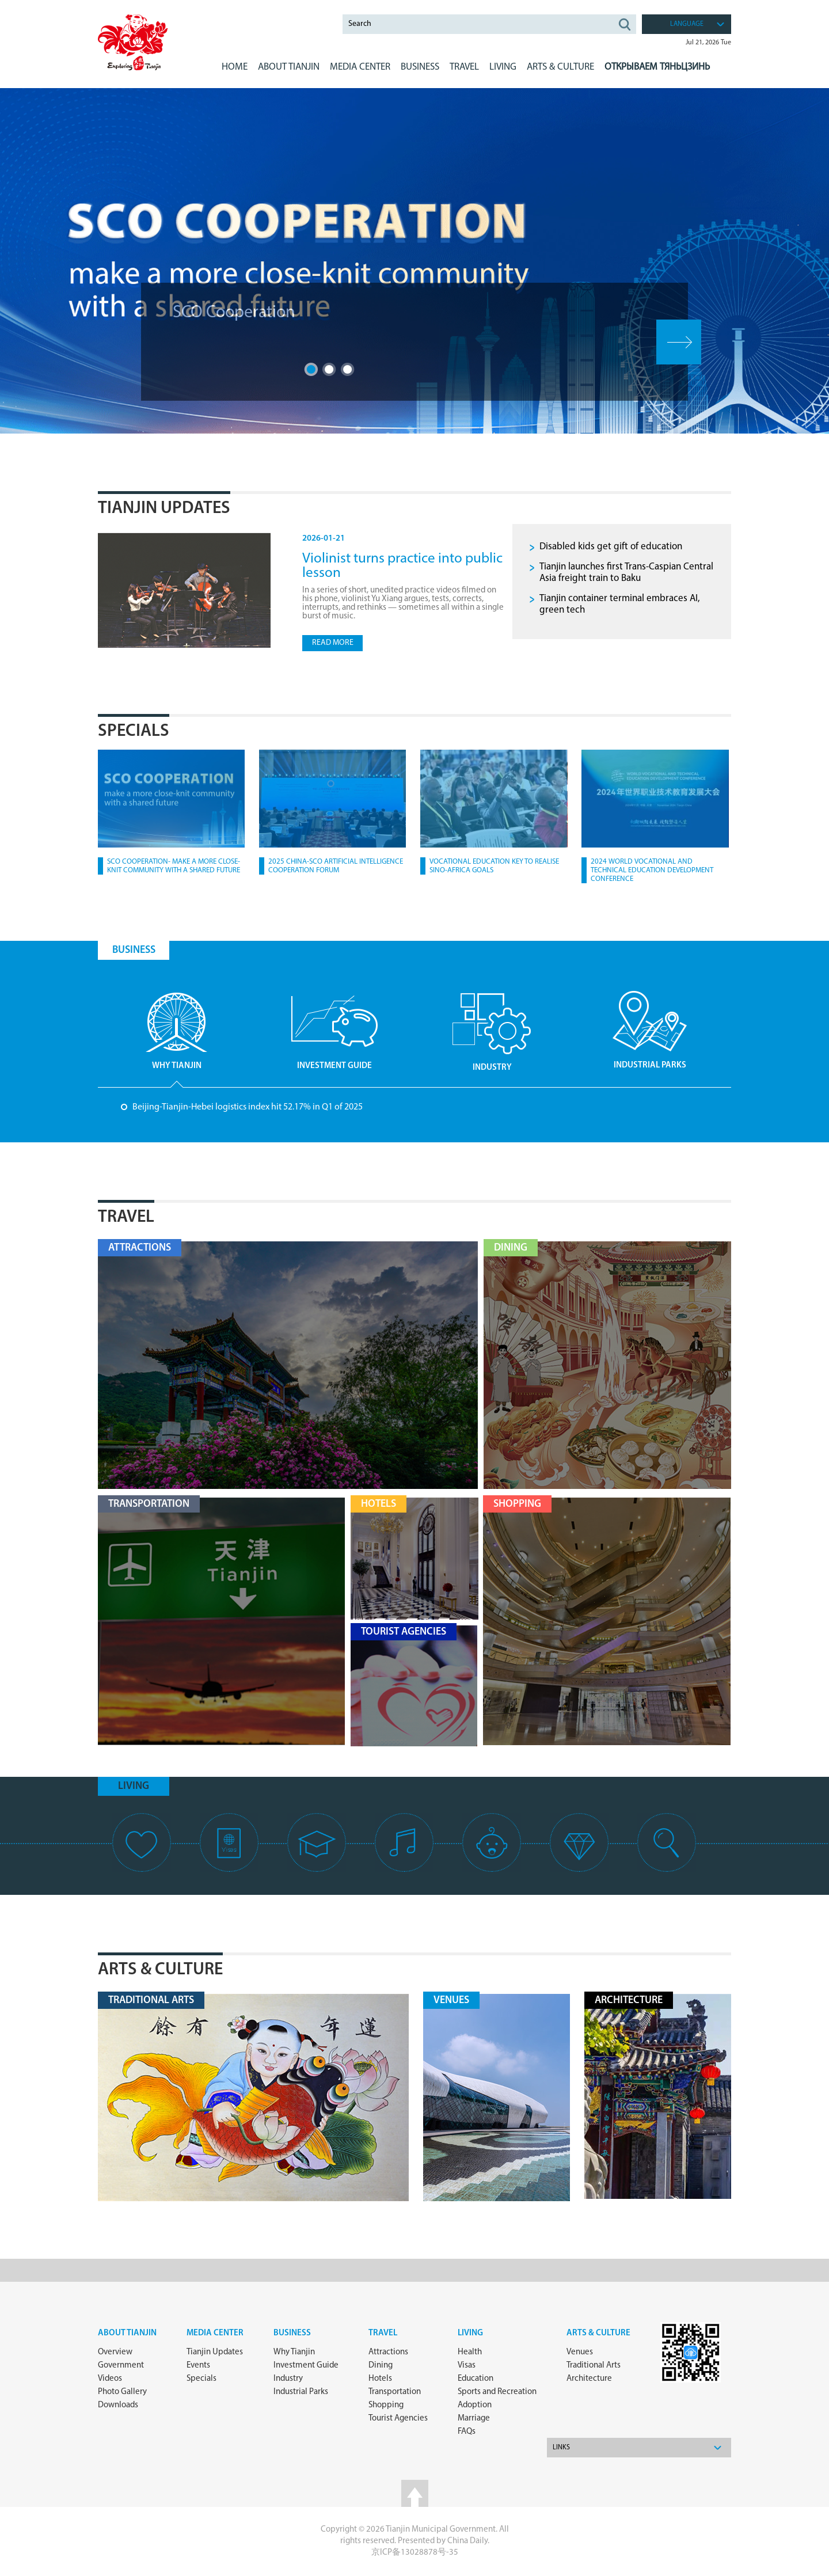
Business (292, 2333)
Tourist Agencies (398, 2418)
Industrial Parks (300, 2392)
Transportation (394, 2392)
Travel (464, 67)
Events (198, 2365)
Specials (133, 731)
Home (235, 67)
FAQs (467, 2431)
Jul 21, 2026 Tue (708, 42)
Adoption (475, 2405)
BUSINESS (420, 67)
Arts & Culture (160, 1970)
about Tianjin (127, 2333)
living (133, 1786)
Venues (579, 2352)
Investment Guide (306, 2365)
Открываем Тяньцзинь (657, 67)
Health (470, 2352)
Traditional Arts (593, 2365)
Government (121, 2365)
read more (332, 643)
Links (561, 2447)
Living (470, 2333)
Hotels (380, 2378)
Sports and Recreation (497, 2392)
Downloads (118, 2405)
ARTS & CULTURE (560, 67)
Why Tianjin (294, 2352)
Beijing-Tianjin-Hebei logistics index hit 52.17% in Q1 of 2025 (247, 1107)
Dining (380, 2365)
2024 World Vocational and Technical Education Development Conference (652, 870)
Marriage (474, 2418)
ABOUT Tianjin (289, 67)
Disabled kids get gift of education (610, 547)
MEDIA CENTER (360, 67)
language (686, 24)
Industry (288, 2378)
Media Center (215, 2333)
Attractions (388, 2352)
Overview (115, 2352)
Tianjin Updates (164, 509)
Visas (467, 2365)
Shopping (386, 2405)
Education (475, 2378)
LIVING (502, 67)
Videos (110, 2378)
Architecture (589, 2378)
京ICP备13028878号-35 (414, 2552)
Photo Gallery (122, 2392)
